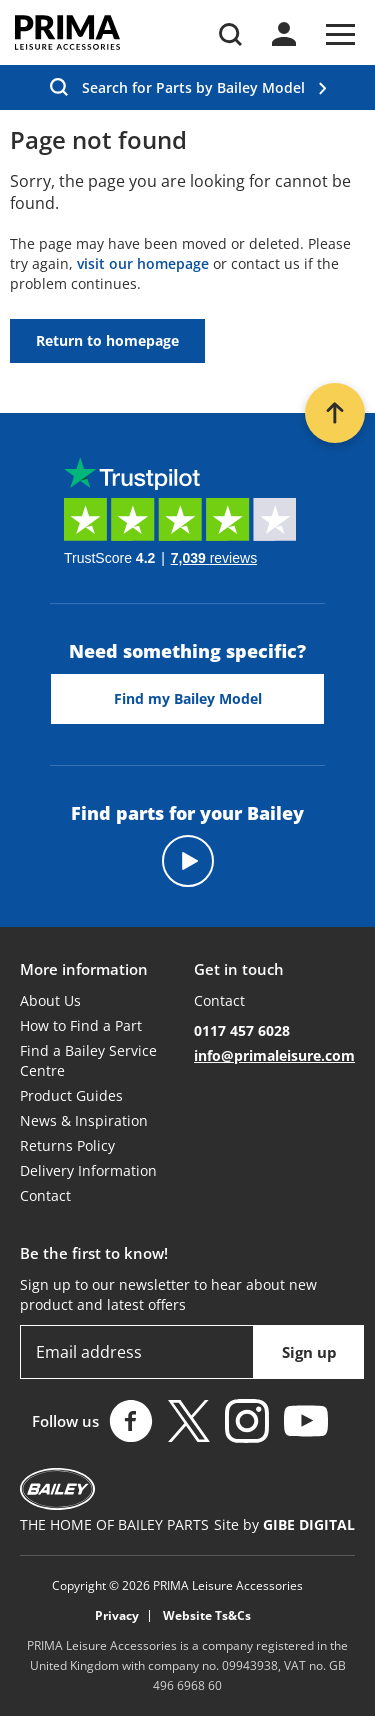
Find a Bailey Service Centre (88, 1060)
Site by (284, 1524)
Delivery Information (88, 1170)
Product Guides (71, 1095)
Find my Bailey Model (188, 698)
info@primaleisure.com (274, 1055)
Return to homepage (107, 340)
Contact (45, 1195)
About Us (50, 1000)
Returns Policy (67, 1145)
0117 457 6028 (242, 1030)
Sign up (309, 1352)
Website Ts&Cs (207, 1616)
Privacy (117, 1616)
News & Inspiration (84, 1120)
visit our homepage (143, 263)
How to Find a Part (81, 1025)
